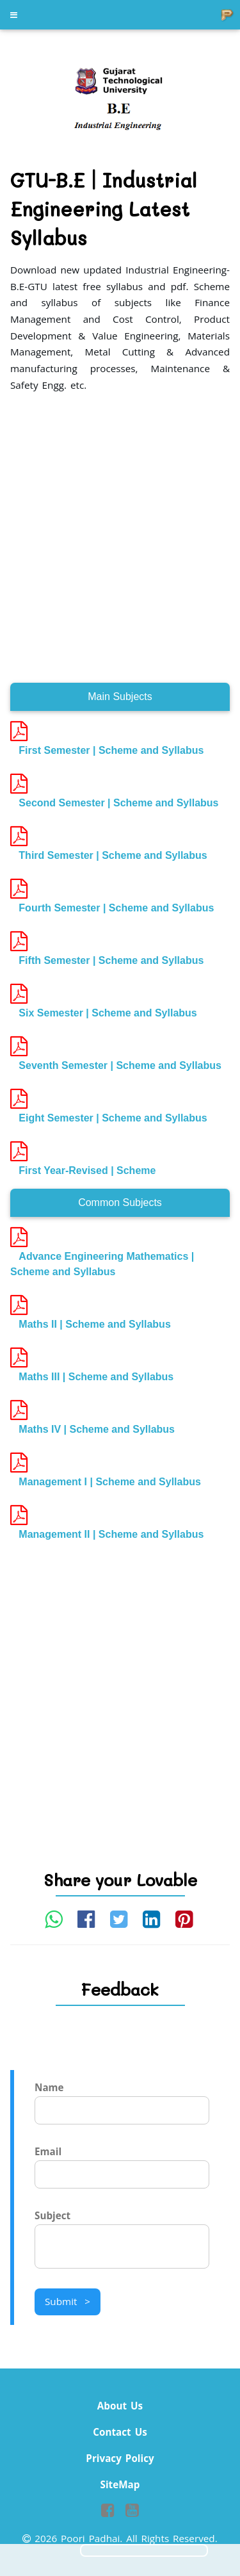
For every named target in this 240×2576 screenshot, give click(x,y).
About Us (120, 2405)
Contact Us (120, 2431)
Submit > (67, 2301)
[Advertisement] (120, 538)
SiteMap (120, 2484)
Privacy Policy (120, 2458)
